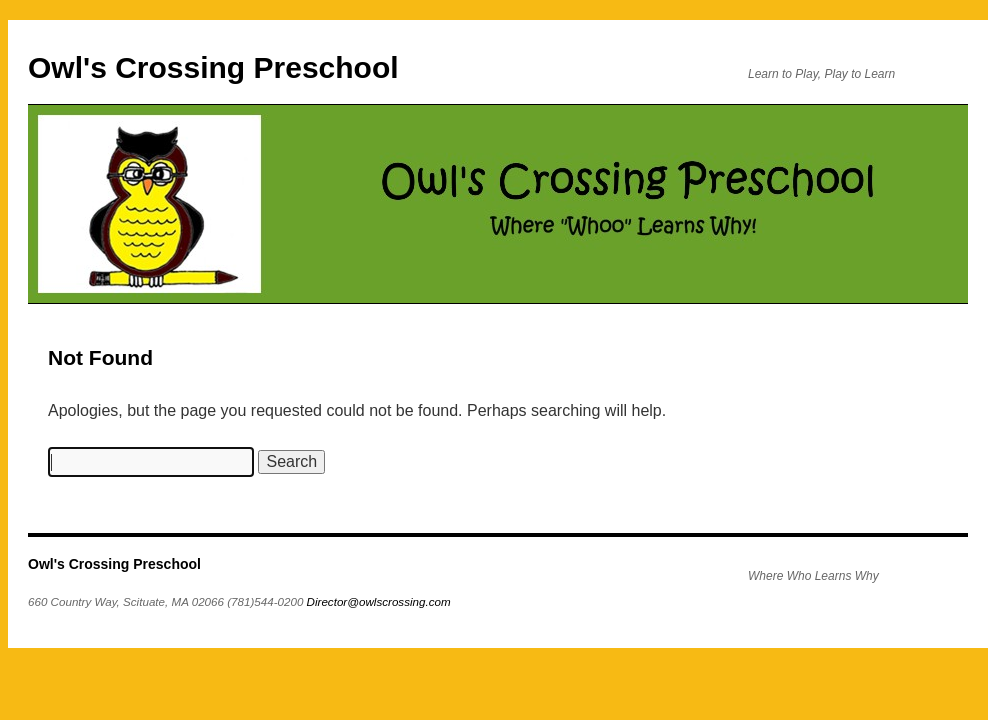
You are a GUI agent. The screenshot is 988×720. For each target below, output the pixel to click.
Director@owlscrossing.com (379, 601)
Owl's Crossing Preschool (213, 67)
